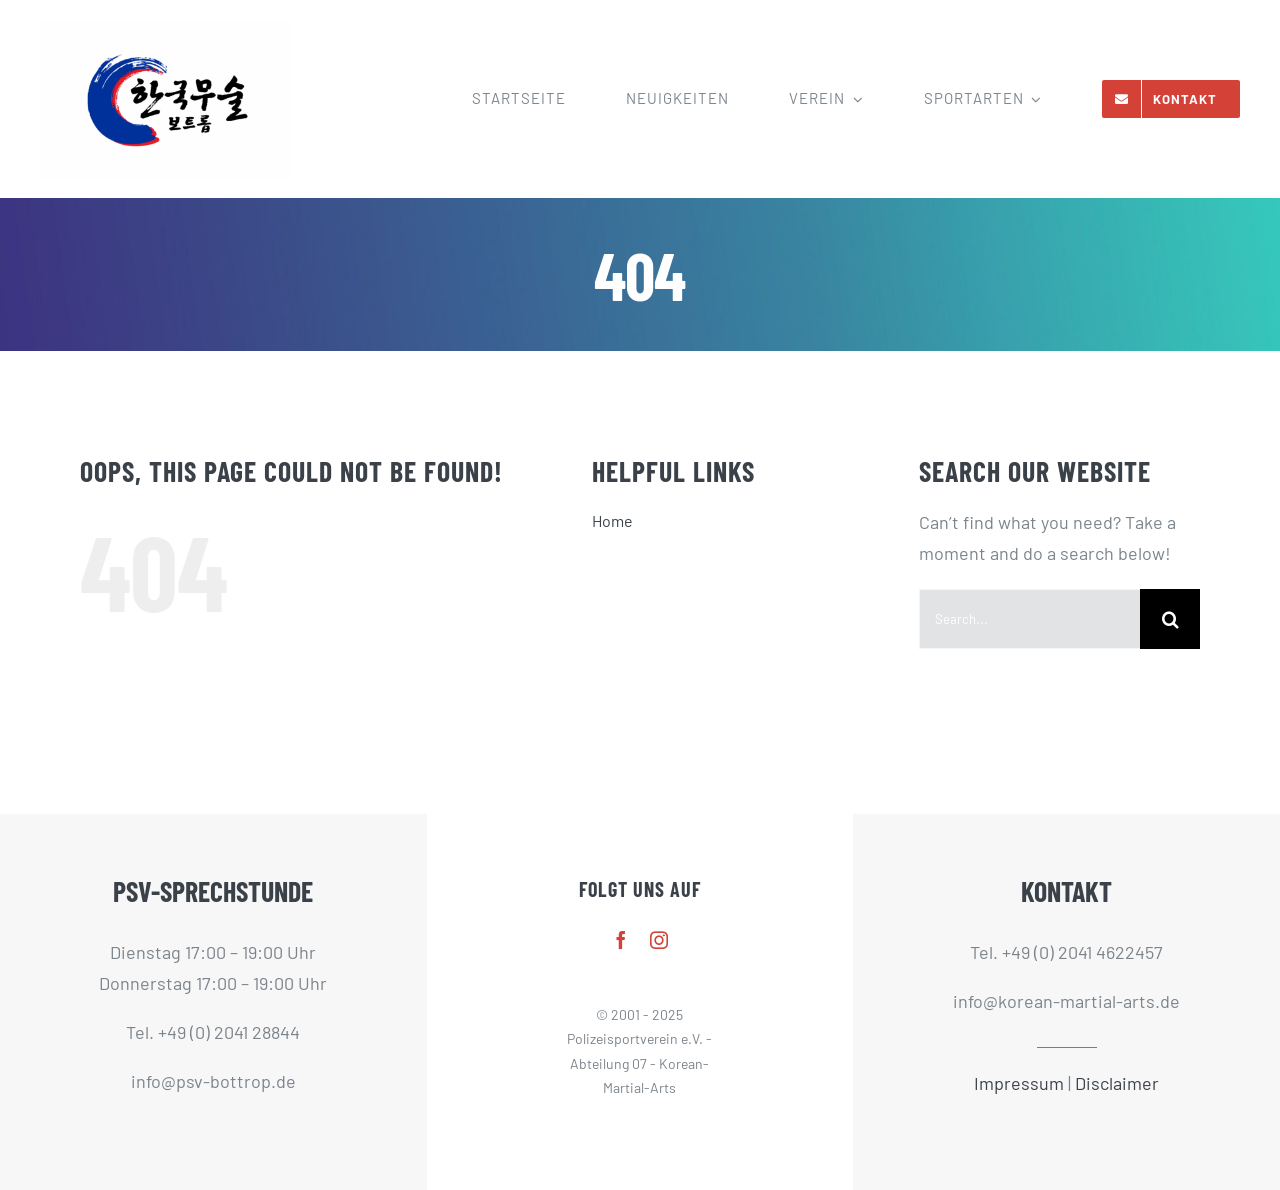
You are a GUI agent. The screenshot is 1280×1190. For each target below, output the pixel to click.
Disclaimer (1117, 1083)
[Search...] (1029, 619)
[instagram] (659, 940)
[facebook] (621, 940)
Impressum (1019, 1083)
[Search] (1170, 619)
